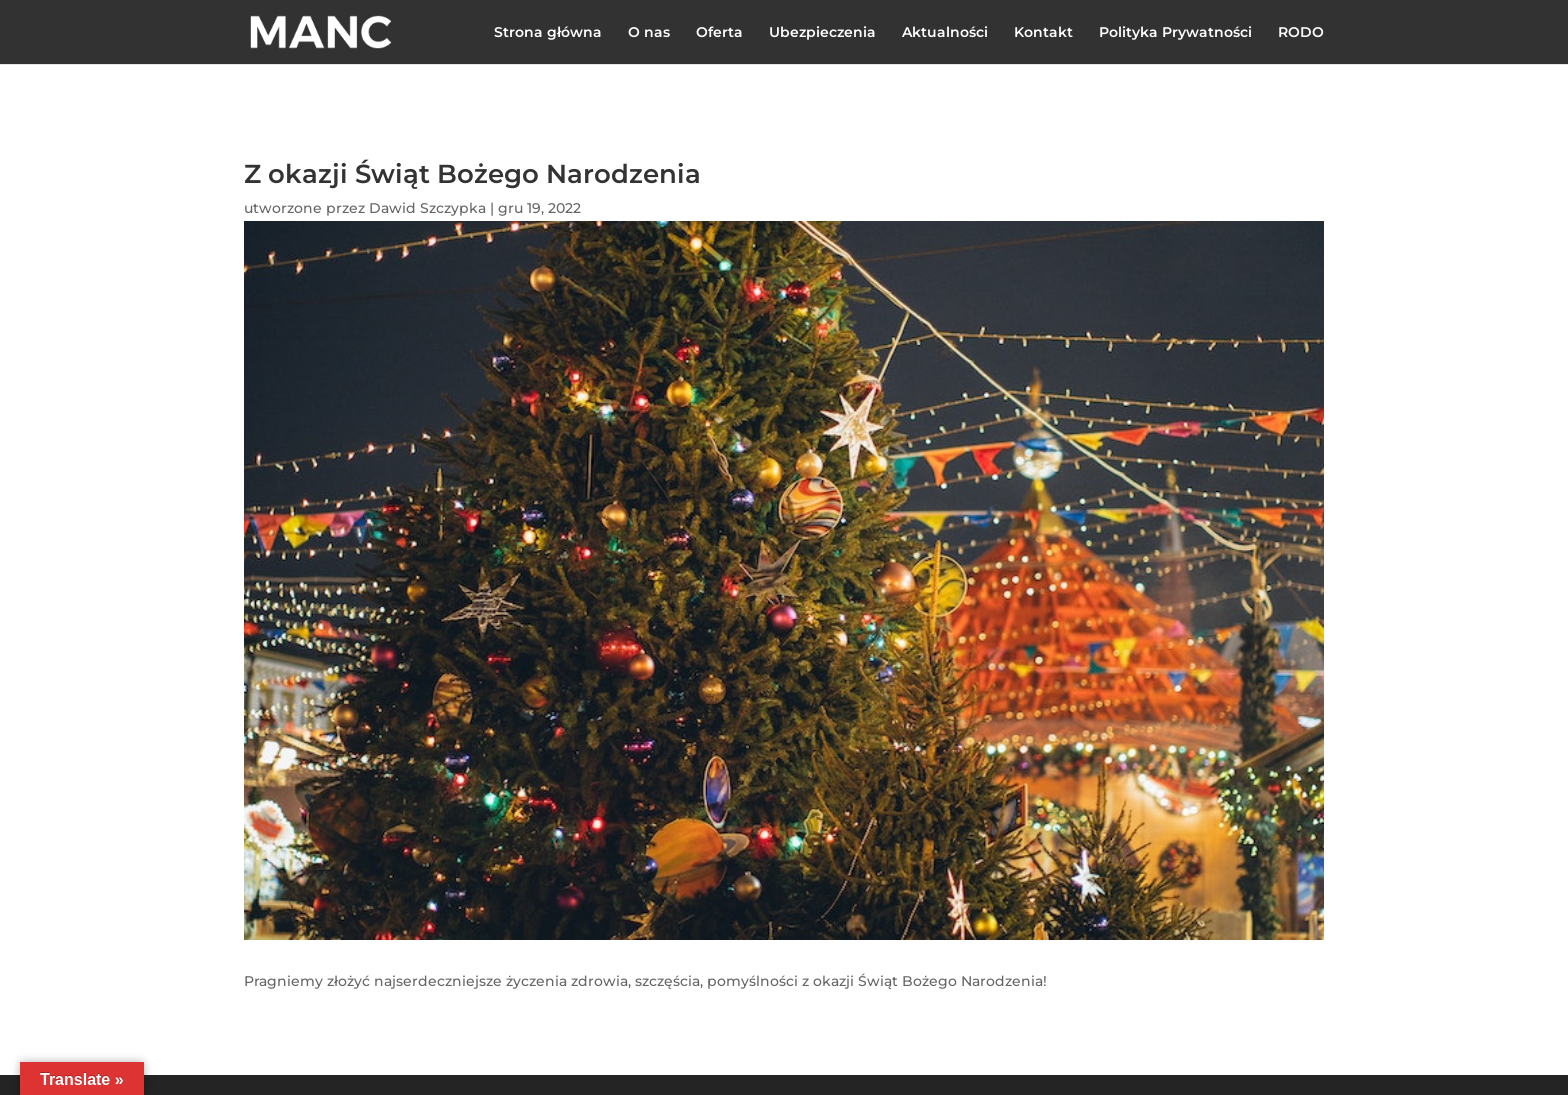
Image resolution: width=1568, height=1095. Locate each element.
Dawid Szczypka (427, 208)
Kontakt (1043, 33)
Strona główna (548, 33)
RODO (1301, 33)
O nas (649, 33)
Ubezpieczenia (822, 33)
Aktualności (945, 33)
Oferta (719, 33)
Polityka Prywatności (1175, 33)
